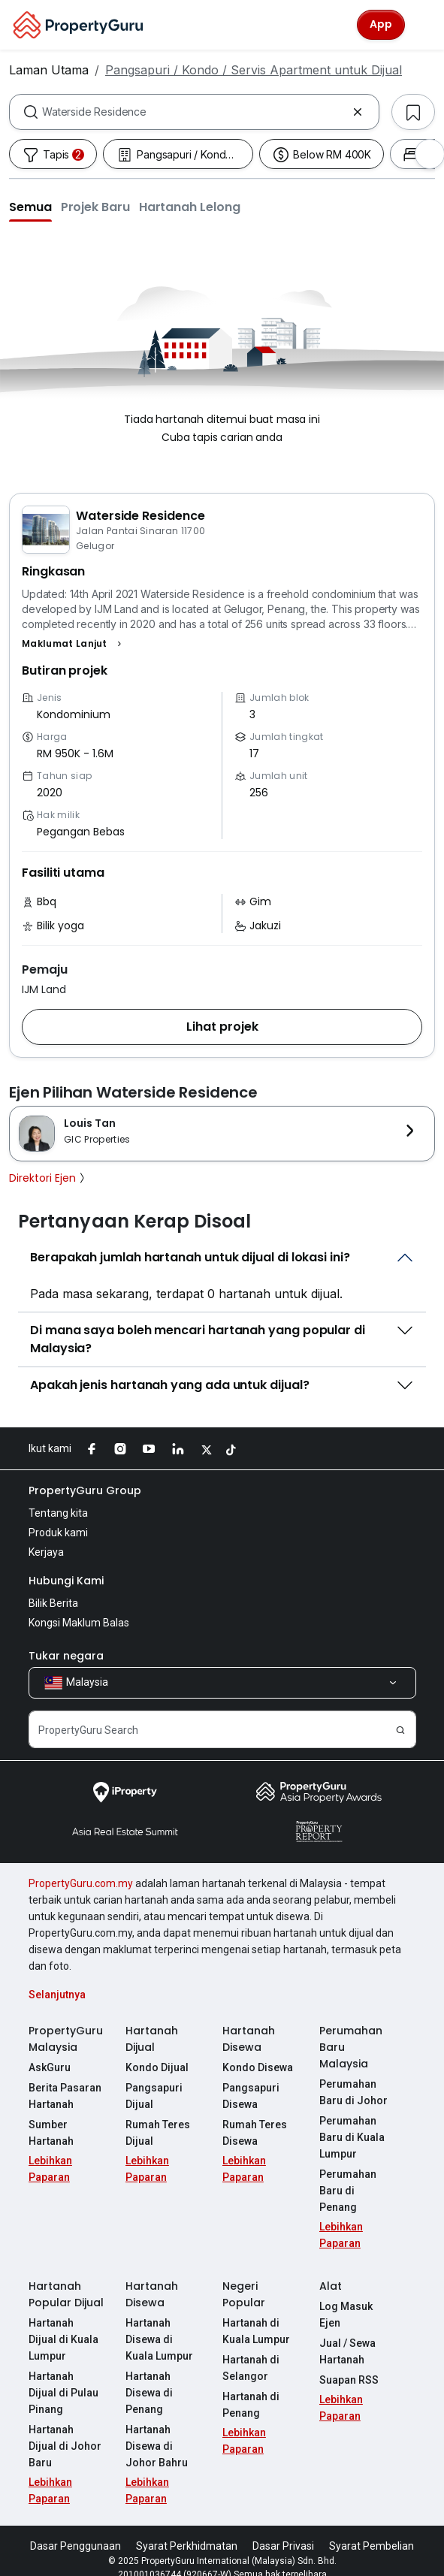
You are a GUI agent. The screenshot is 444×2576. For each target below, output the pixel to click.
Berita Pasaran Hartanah (65, 2096)
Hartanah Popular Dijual (66, 2278)
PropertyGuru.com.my (81, 1883)
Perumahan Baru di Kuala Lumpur (352, 2137)
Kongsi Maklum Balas (79, 1623)
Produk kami (58, 1533)
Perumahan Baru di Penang (356, 2182)
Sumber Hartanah (51, 2132)
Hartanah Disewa (248, 2039)
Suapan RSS (349, 2363)
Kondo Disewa (257, 2067)
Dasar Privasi (283, 2529)
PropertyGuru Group (85, 1490)
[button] (30, 207)
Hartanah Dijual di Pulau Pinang (66, 2376)
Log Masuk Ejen (346, 2298)
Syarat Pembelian (371, 2529)
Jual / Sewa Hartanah (347, 2335)
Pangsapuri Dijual (154, 2096)
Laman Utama (49, 69)
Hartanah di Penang (250, 2388)
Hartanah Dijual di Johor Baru (66, 2421)
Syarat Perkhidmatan (186, 2529)
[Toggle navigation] (423, 25)
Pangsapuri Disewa (250, 2096)
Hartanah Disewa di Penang (149, 2376)
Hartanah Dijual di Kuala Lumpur (66, 2322)
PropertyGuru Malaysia (66, 2039)
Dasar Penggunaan (75, 2529)
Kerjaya (46, 1552)
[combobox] (194, 111)
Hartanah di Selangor (250, 2351)
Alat (330, 2269)
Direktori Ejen (48, 1177)
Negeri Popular (243, 2278)
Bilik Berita (53, 1603)
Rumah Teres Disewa (254, 2132)
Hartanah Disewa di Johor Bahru (156, 2429)
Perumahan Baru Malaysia (350, 2047)
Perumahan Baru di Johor (353, 2092)
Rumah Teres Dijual (157, 2132)
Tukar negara (66, 1655)
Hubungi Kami (66, 1580)
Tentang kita (58, 1513)
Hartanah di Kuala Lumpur (256, 2314)
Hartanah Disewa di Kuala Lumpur (159, 2322)
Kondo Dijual (157, 2067)
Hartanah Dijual (151, 2039)
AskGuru (50, 2067)
